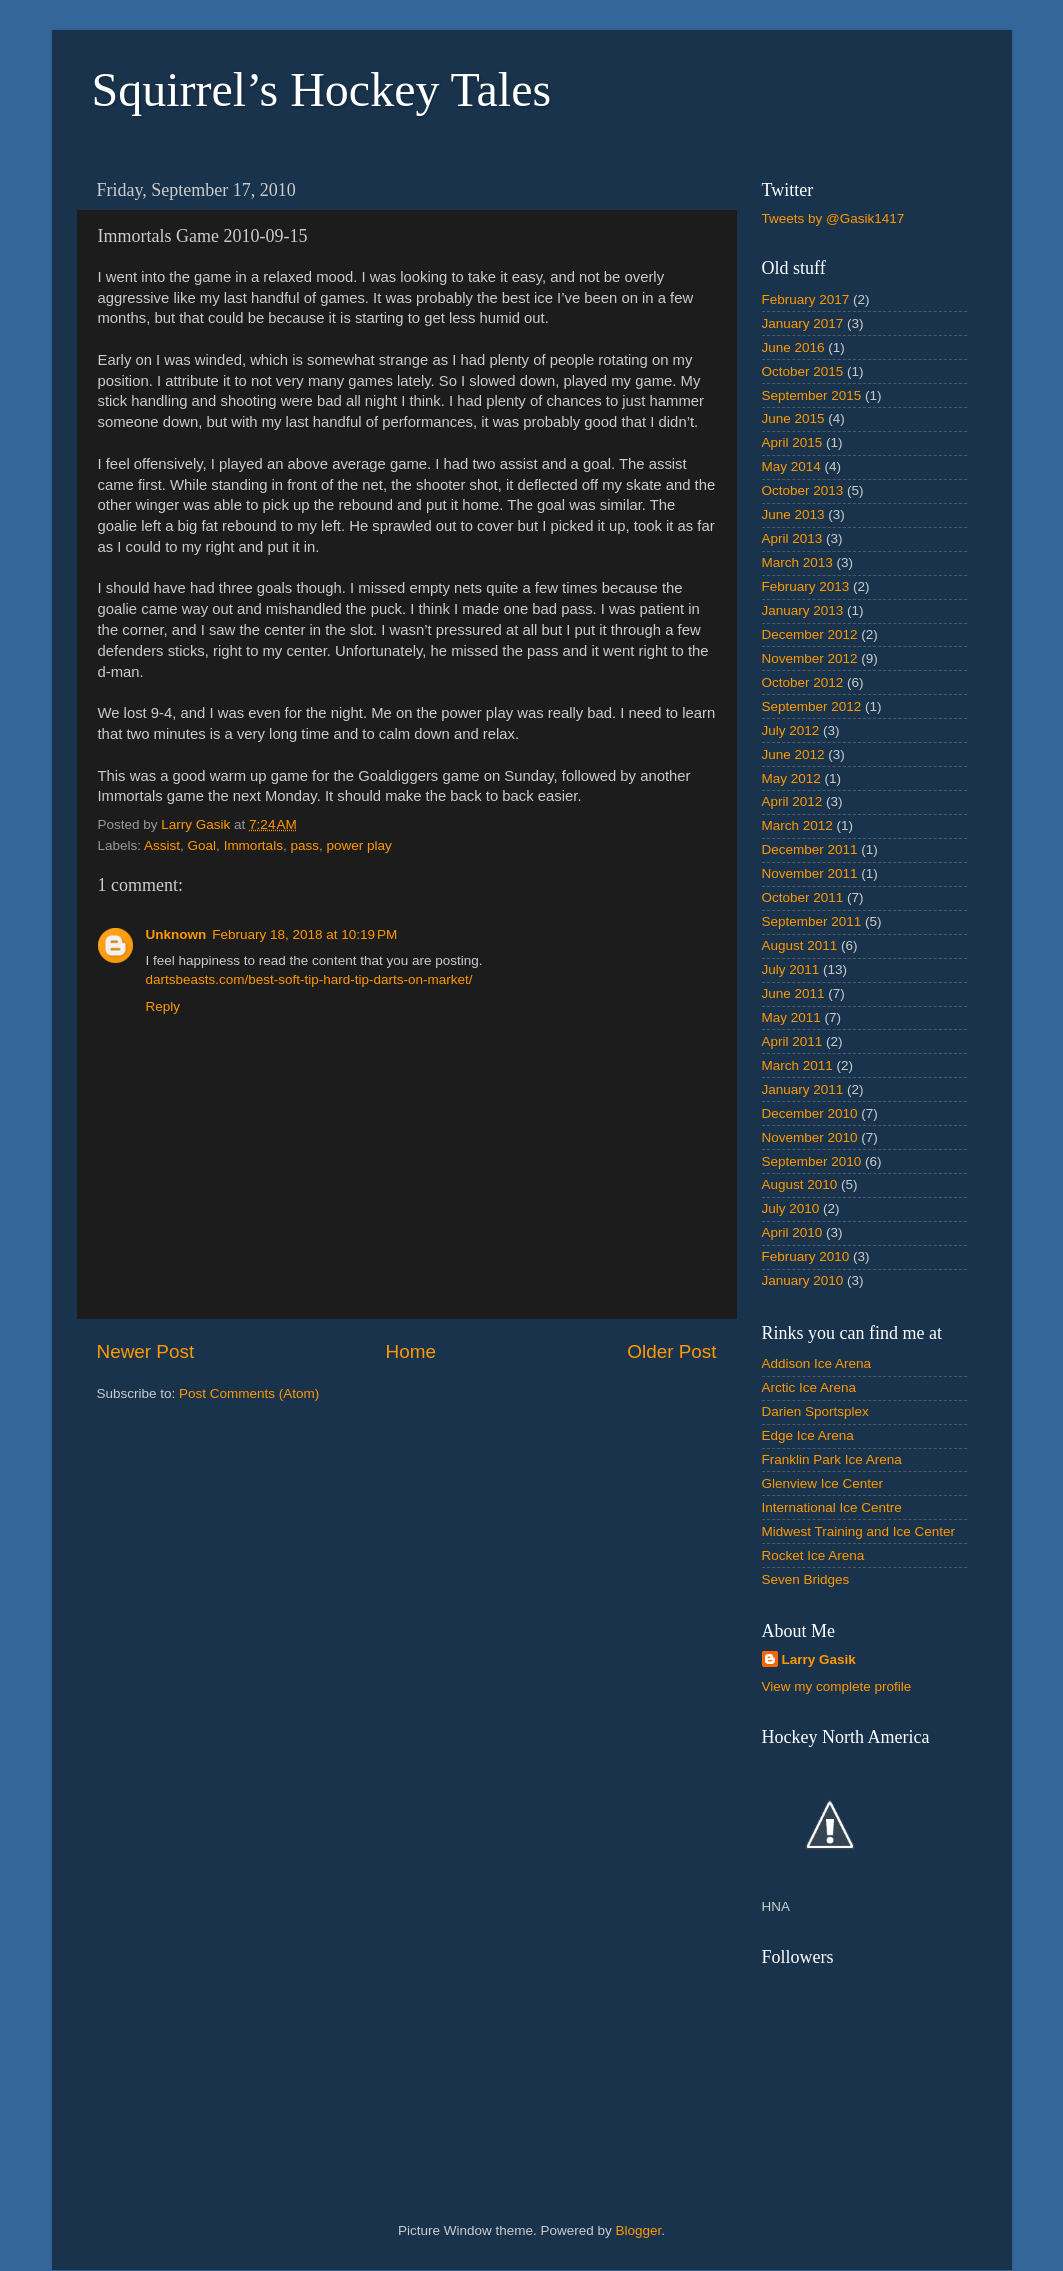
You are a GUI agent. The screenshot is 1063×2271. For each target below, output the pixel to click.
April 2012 (792, 801)
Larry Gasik (819, 1659)
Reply (163, 1006)
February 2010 (806, 1256)
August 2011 (800, 945)
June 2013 (793, 514)
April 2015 (792, 442)
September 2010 (812, 1161)
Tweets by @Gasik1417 (833, 218)
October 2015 (803, 371)
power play (358, 845)
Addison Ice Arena (817, 1363)
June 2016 (793, 347)
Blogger (639, 2230)
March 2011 (797, 1065)
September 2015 (812, 395)
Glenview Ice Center (823, 1483)
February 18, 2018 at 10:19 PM (304, 934)
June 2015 (793, 418)
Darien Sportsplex (815, 1411)
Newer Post (146, 1351)
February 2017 (806, 299)
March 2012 (797, 825)
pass (304, 845)
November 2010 (810, 1137)
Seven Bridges (806, 1579)
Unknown (176, 934)
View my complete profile (837, 1686)
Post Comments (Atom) (249, 1393)
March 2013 (797, 562)
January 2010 (803, 1280)
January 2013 (803, 610)
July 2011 (791, 969)
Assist (162, 845)
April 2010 (792, 1232)
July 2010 (791, 1208)
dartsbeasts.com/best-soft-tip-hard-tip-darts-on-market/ (309, 979)
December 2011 (810, 849)
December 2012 (810, 634)
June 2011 (793, 993)
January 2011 (803, 1089)
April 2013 (792, 538)
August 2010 (800, 1184)
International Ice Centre (832, 1507)
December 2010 (810, 1113)
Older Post (671, 1351)
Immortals (253, 845)
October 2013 (803, 490)
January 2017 (803, 323)
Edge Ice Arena (808, 1435)
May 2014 (791, 466)
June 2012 (793, 754)
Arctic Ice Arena (809, 1387)
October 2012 (803, 682)
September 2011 (812, 921)
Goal (202, 845)
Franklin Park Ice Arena (832, 1459)
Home (411, 1351)
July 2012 (791, 730)
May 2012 (791, 778)
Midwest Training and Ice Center (859, 1531)
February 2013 (806, 586)
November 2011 (810, 873)
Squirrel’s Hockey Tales (322, 89)
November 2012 (810, 658)
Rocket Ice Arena (813, 1555)
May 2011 (791, 1017)
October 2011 (803, 897)
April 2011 (792, 1041)
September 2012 (812, 706)
